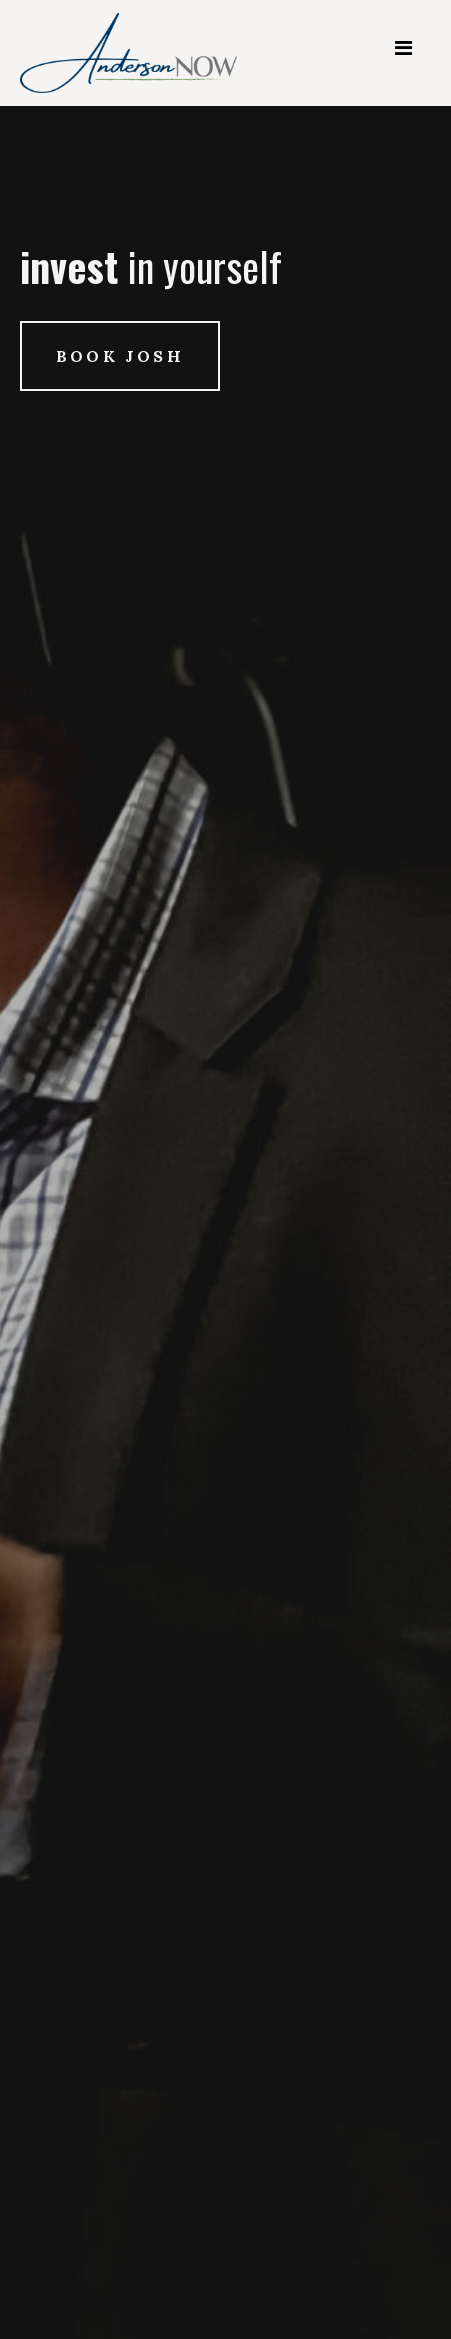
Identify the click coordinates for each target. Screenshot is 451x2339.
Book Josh (120, 356)
